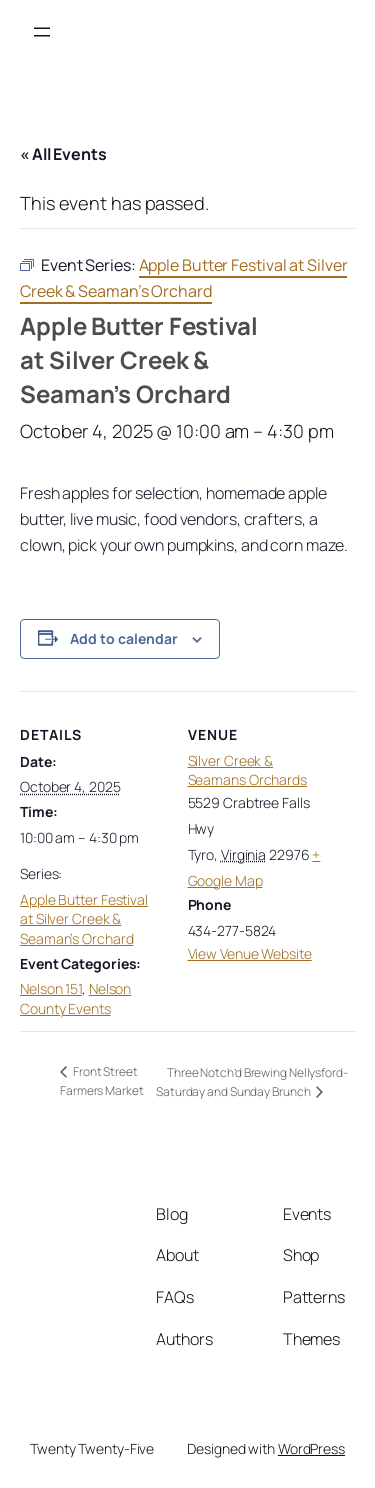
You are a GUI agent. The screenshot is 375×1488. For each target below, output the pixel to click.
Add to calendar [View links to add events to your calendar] (124, 638)
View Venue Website (250, 953)
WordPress (311, 1448)
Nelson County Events (75, 998)
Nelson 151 (51, 988)
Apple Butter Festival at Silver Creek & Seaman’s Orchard (84, 919)
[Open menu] (42, 32)
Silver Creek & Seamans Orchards (247, 770)
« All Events (63, 154)
